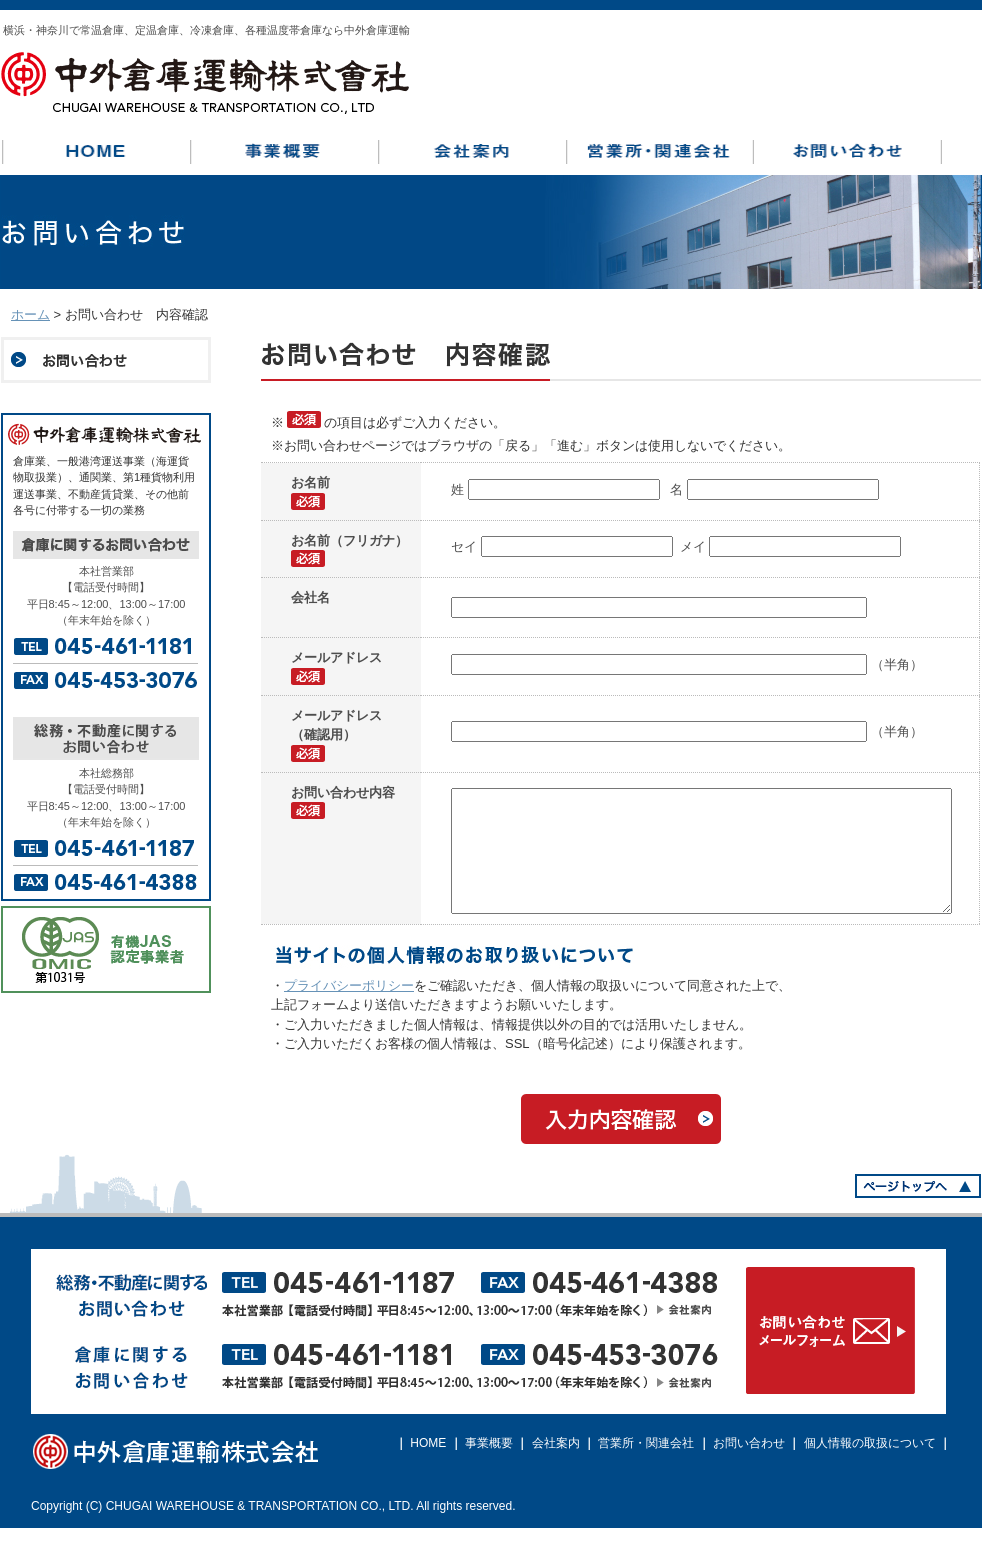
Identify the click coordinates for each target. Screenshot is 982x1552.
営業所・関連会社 (646, 1467)
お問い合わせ (749, 1467)
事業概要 (489, 1467)
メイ (695, 546)
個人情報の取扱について (870, 1467)
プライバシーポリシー (349, 1009)
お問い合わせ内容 (343, 792)
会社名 (310, 597)
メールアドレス (336, 657)
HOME (428, 1467)
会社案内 (556, 1467)
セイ (466, 546)
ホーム (30, 314)
